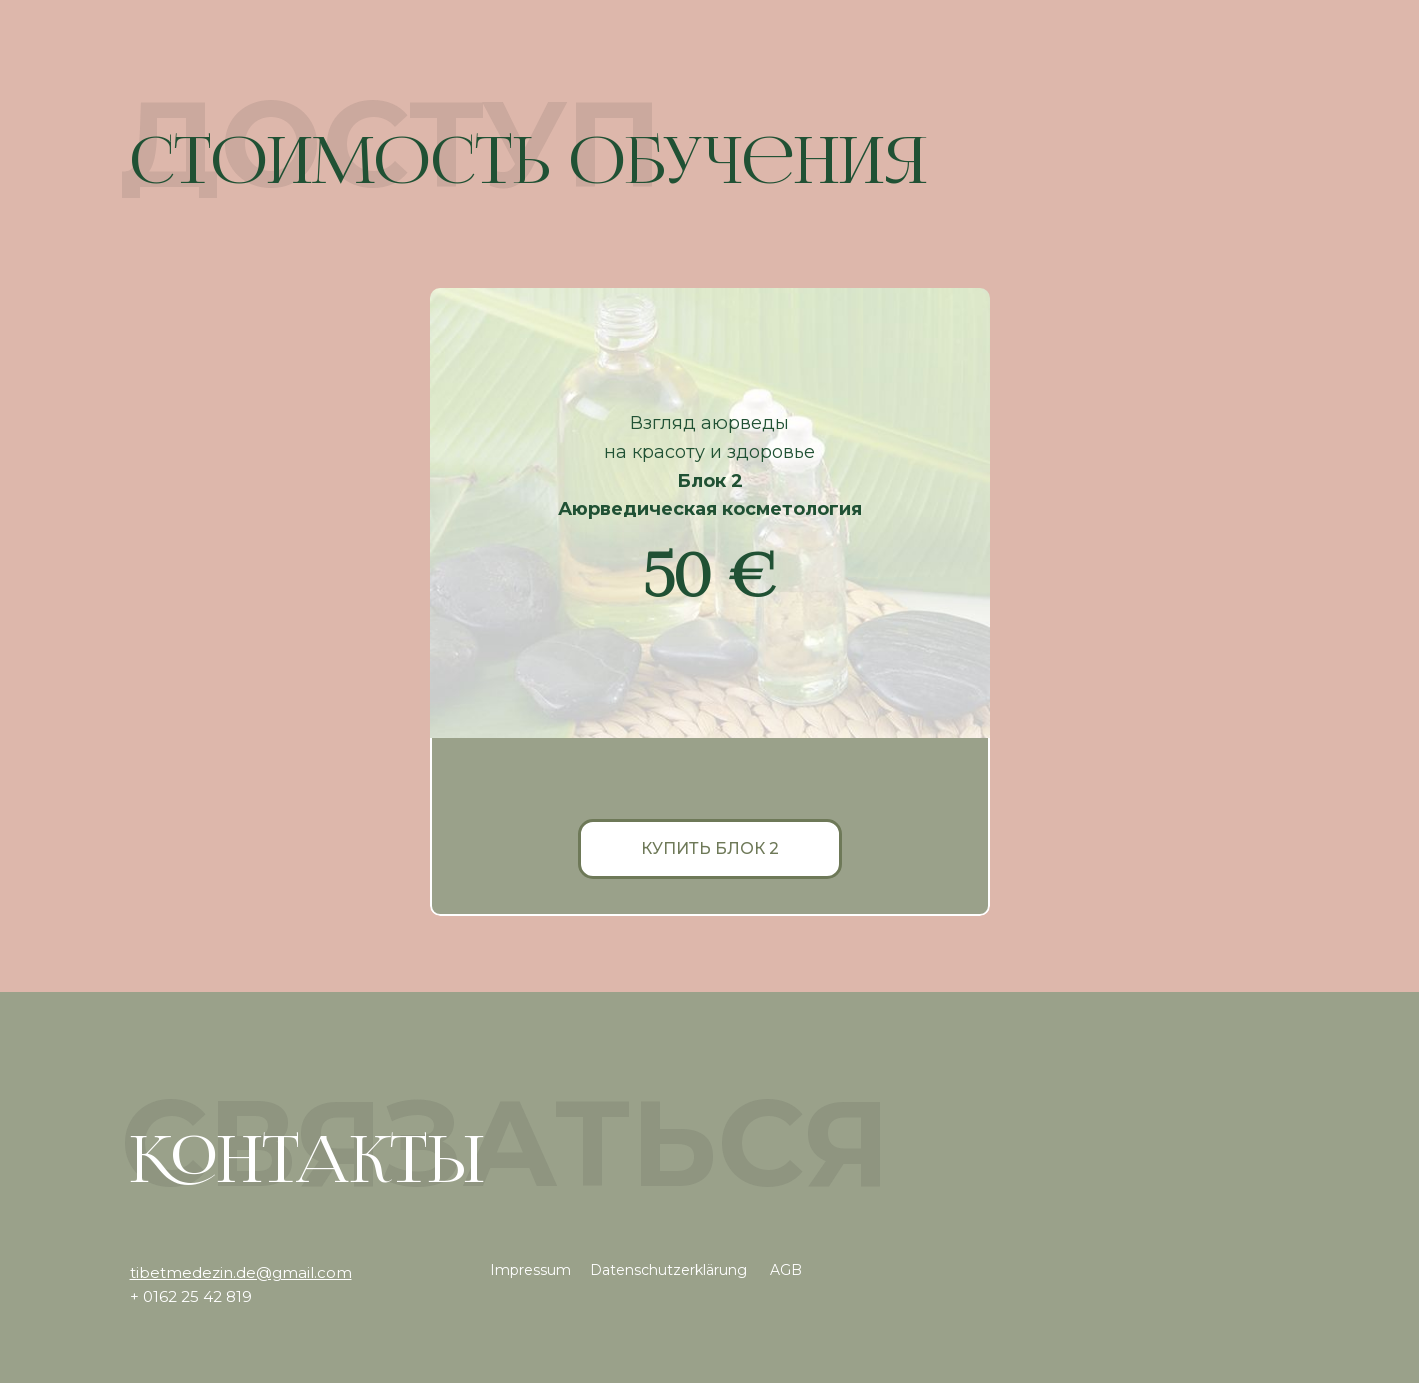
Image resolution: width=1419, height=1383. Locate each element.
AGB (786, 1270)
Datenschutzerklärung (668, 1270)
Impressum (530, 1270)
